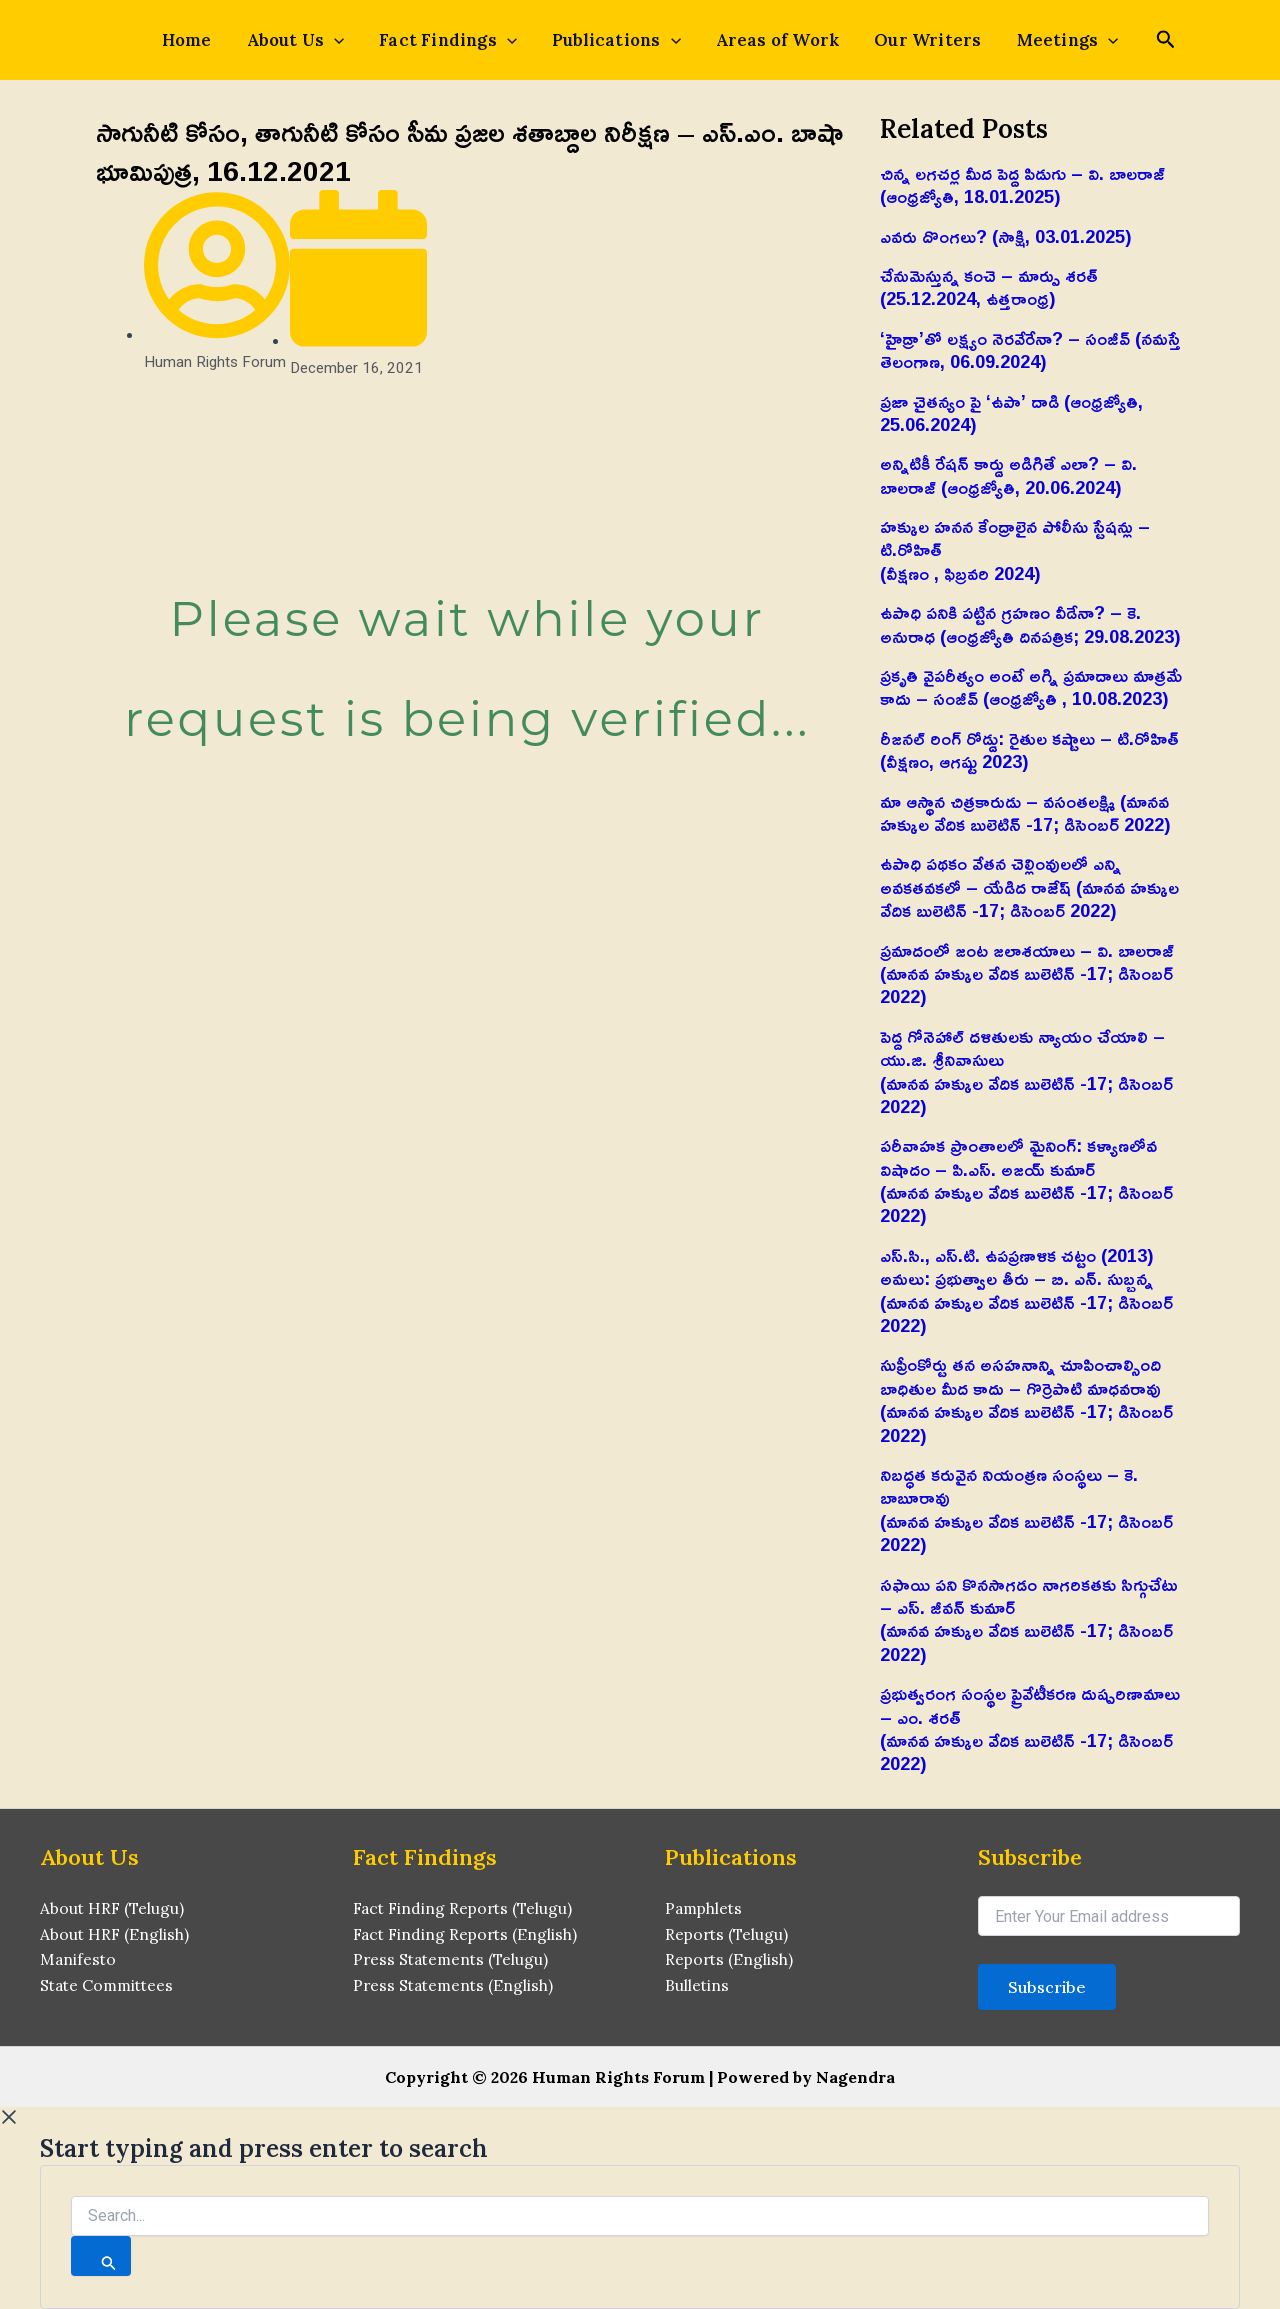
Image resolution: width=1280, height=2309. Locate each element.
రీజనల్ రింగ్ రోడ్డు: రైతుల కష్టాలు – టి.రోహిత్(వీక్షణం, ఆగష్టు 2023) (1029, 749)
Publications (616, 40)
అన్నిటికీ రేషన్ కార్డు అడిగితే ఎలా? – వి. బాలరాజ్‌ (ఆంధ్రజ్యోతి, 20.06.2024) (1008, 474)
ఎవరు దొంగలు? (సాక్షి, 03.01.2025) (1006, 236)
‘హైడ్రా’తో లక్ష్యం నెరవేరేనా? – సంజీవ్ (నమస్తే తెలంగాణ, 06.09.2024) (1030, 349)
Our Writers (913, 40)
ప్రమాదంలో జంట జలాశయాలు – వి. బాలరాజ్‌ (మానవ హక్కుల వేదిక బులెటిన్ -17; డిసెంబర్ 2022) (1027, 973)
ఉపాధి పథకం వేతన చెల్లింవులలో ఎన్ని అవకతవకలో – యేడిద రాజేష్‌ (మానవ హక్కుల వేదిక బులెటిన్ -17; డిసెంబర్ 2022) (1029, 886)
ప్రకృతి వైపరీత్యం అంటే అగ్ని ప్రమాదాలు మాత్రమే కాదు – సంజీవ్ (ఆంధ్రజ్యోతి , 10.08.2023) (1031, 686)
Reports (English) (730, 1962)
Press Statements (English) (456, 1988)
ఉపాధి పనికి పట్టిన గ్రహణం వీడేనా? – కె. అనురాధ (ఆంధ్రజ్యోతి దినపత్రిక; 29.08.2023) (1030, 623)
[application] (348, 40)
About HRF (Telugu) (113, 1909)
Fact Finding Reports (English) (468, 1935)
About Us (310, 40)
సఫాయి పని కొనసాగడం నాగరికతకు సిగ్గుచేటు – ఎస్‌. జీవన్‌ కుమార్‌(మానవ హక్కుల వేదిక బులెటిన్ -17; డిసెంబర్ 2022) (1029, 1619)
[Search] (101, 2256)
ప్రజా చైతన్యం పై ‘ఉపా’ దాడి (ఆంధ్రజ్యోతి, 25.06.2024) (1011, 412)
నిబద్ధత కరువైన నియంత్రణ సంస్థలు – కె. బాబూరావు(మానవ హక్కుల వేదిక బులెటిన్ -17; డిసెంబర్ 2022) (1026, 1509)
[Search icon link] (1141, 41)
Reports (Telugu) (728, 1935)
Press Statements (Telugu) (454, 1962)
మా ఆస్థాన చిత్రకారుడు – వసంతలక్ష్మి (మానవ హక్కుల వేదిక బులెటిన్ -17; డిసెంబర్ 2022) (1025, 812)
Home (208, 40)
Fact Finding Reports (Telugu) (466, 1909)
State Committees (110, 1988)
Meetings (1047, 40)
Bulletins (697, 1988)
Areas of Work (771, 40)
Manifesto (79, 1962)
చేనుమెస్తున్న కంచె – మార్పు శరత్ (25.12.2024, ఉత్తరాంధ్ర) (989, 286)
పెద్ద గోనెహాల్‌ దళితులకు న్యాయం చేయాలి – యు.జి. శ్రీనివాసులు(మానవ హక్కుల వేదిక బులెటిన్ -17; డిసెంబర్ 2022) (1026, 1071)
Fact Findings (455, 40)
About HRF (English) (115, 1935)
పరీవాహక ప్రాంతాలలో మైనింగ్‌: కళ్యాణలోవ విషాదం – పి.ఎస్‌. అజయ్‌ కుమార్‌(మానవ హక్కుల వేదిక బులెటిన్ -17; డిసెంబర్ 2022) (1026, 1180)
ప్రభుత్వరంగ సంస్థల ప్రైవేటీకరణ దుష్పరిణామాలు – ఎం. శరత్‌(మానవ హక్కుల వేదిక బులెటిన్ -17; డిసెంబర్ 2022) (1030, 1728)
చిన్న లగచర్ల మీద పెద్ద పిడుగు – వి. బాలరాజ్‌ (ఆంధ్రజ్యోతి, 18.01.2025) (1022, 184)
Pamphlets (705, 1909)
